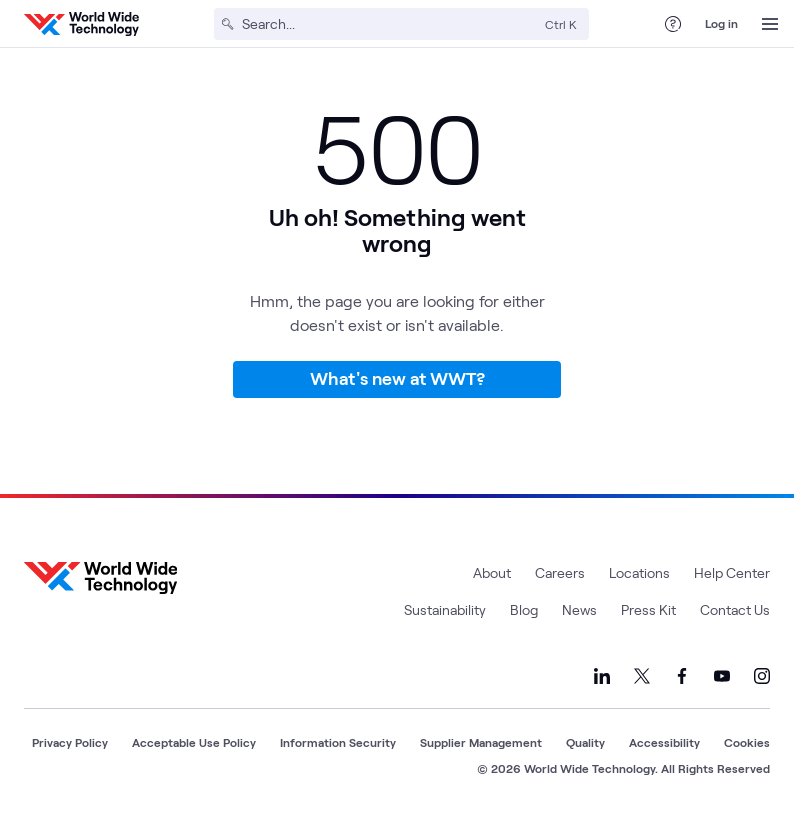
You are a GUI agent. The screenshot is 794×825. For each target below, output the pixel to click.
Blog (524, 609)
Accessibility (664, 742)
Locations (639, 572)
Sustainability (445, 609)
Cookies (747, 742)
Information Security (338, 742)
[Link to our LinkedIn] (602, 676)
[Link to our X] (642, 676)
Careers (560, 572)
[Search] (389, 24)
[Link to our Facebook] (682, 676)
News (579, 609)
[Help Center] (673, 24)
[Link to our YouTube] (722, 676)
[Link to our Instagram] (762, 676)
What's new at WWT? (397, 378)
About (492, 572)
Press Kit (648, 609)
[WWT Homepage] (81, 24)
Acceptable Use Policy (194, 742)
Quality (585, 742)
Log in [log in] (721, 23)
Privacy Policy (70, 742)
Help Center (732, 572)
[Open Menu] (770, 24)
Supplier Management (481, 742)
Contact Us (735, 609)
